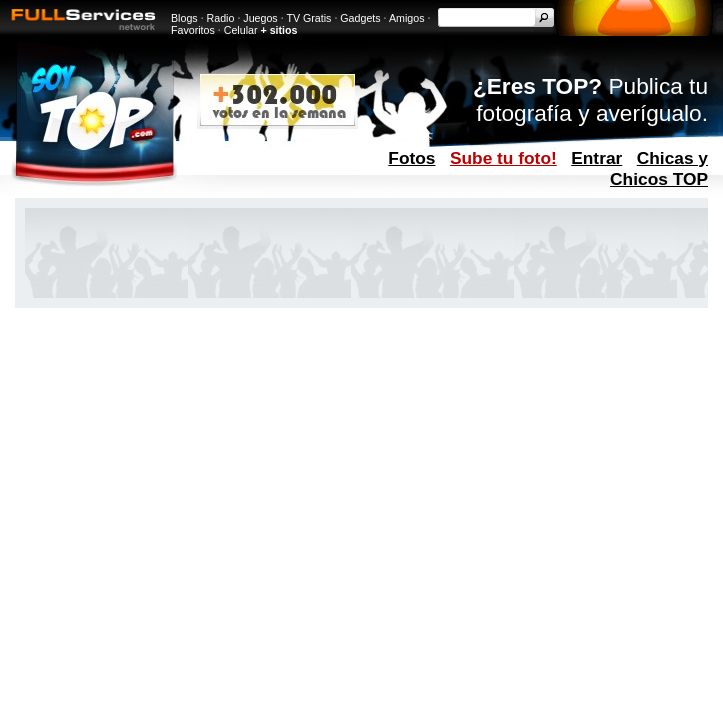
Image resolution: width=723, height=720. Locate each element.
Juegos (260, 18)
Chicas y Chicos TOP (659, 168)
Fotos (411, 158)
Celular (241, 30)
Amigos (407, 18)
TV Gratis (308, 18)
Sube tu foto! (503, 158)
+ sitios (278, 30)
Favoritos (193, 30)
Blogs (184, 18)
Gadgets (360, 18)
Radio (221, 18)
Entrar (596, 158)
